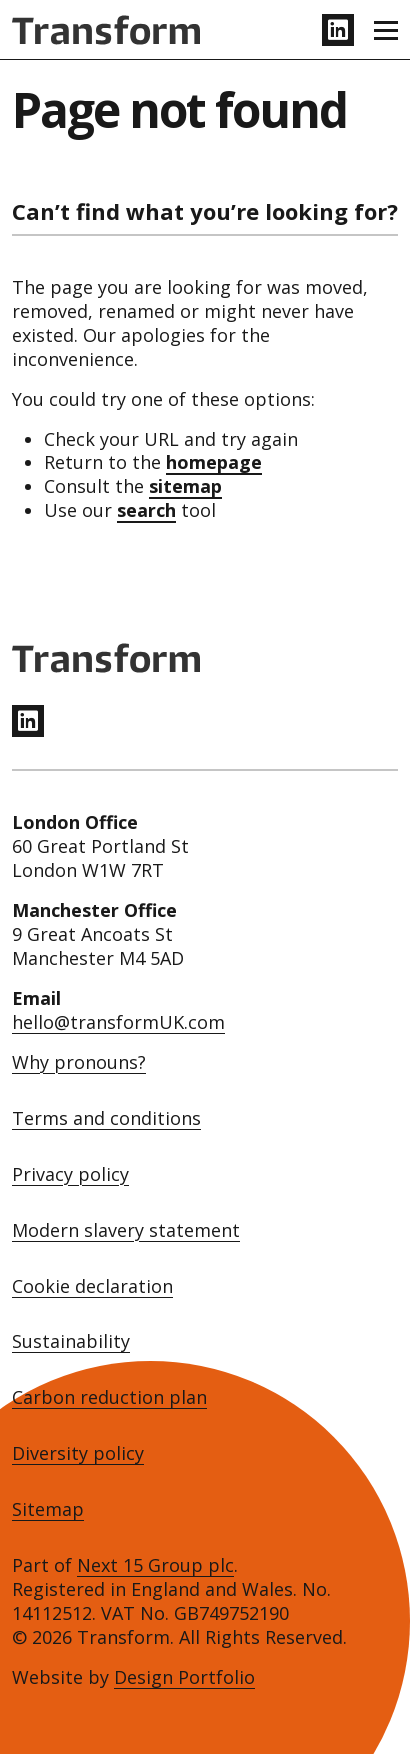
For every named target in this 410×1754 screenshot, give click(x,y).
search (146, 510)
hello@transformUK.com (118, 1022)
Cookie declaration (92, 1286)
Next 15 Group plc (155, 1565)
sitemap (185, 486)
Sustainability (71, 1341)
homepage (214, 462)
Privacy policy (70, 1174)
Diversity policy (78, 1453)
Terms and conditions (106, 1118)
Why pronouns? (79, 1062)
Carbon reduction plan (109, 1397)
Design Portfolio (184, 1677)
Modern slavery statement (126, 1230)
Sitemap (48, 1509)
